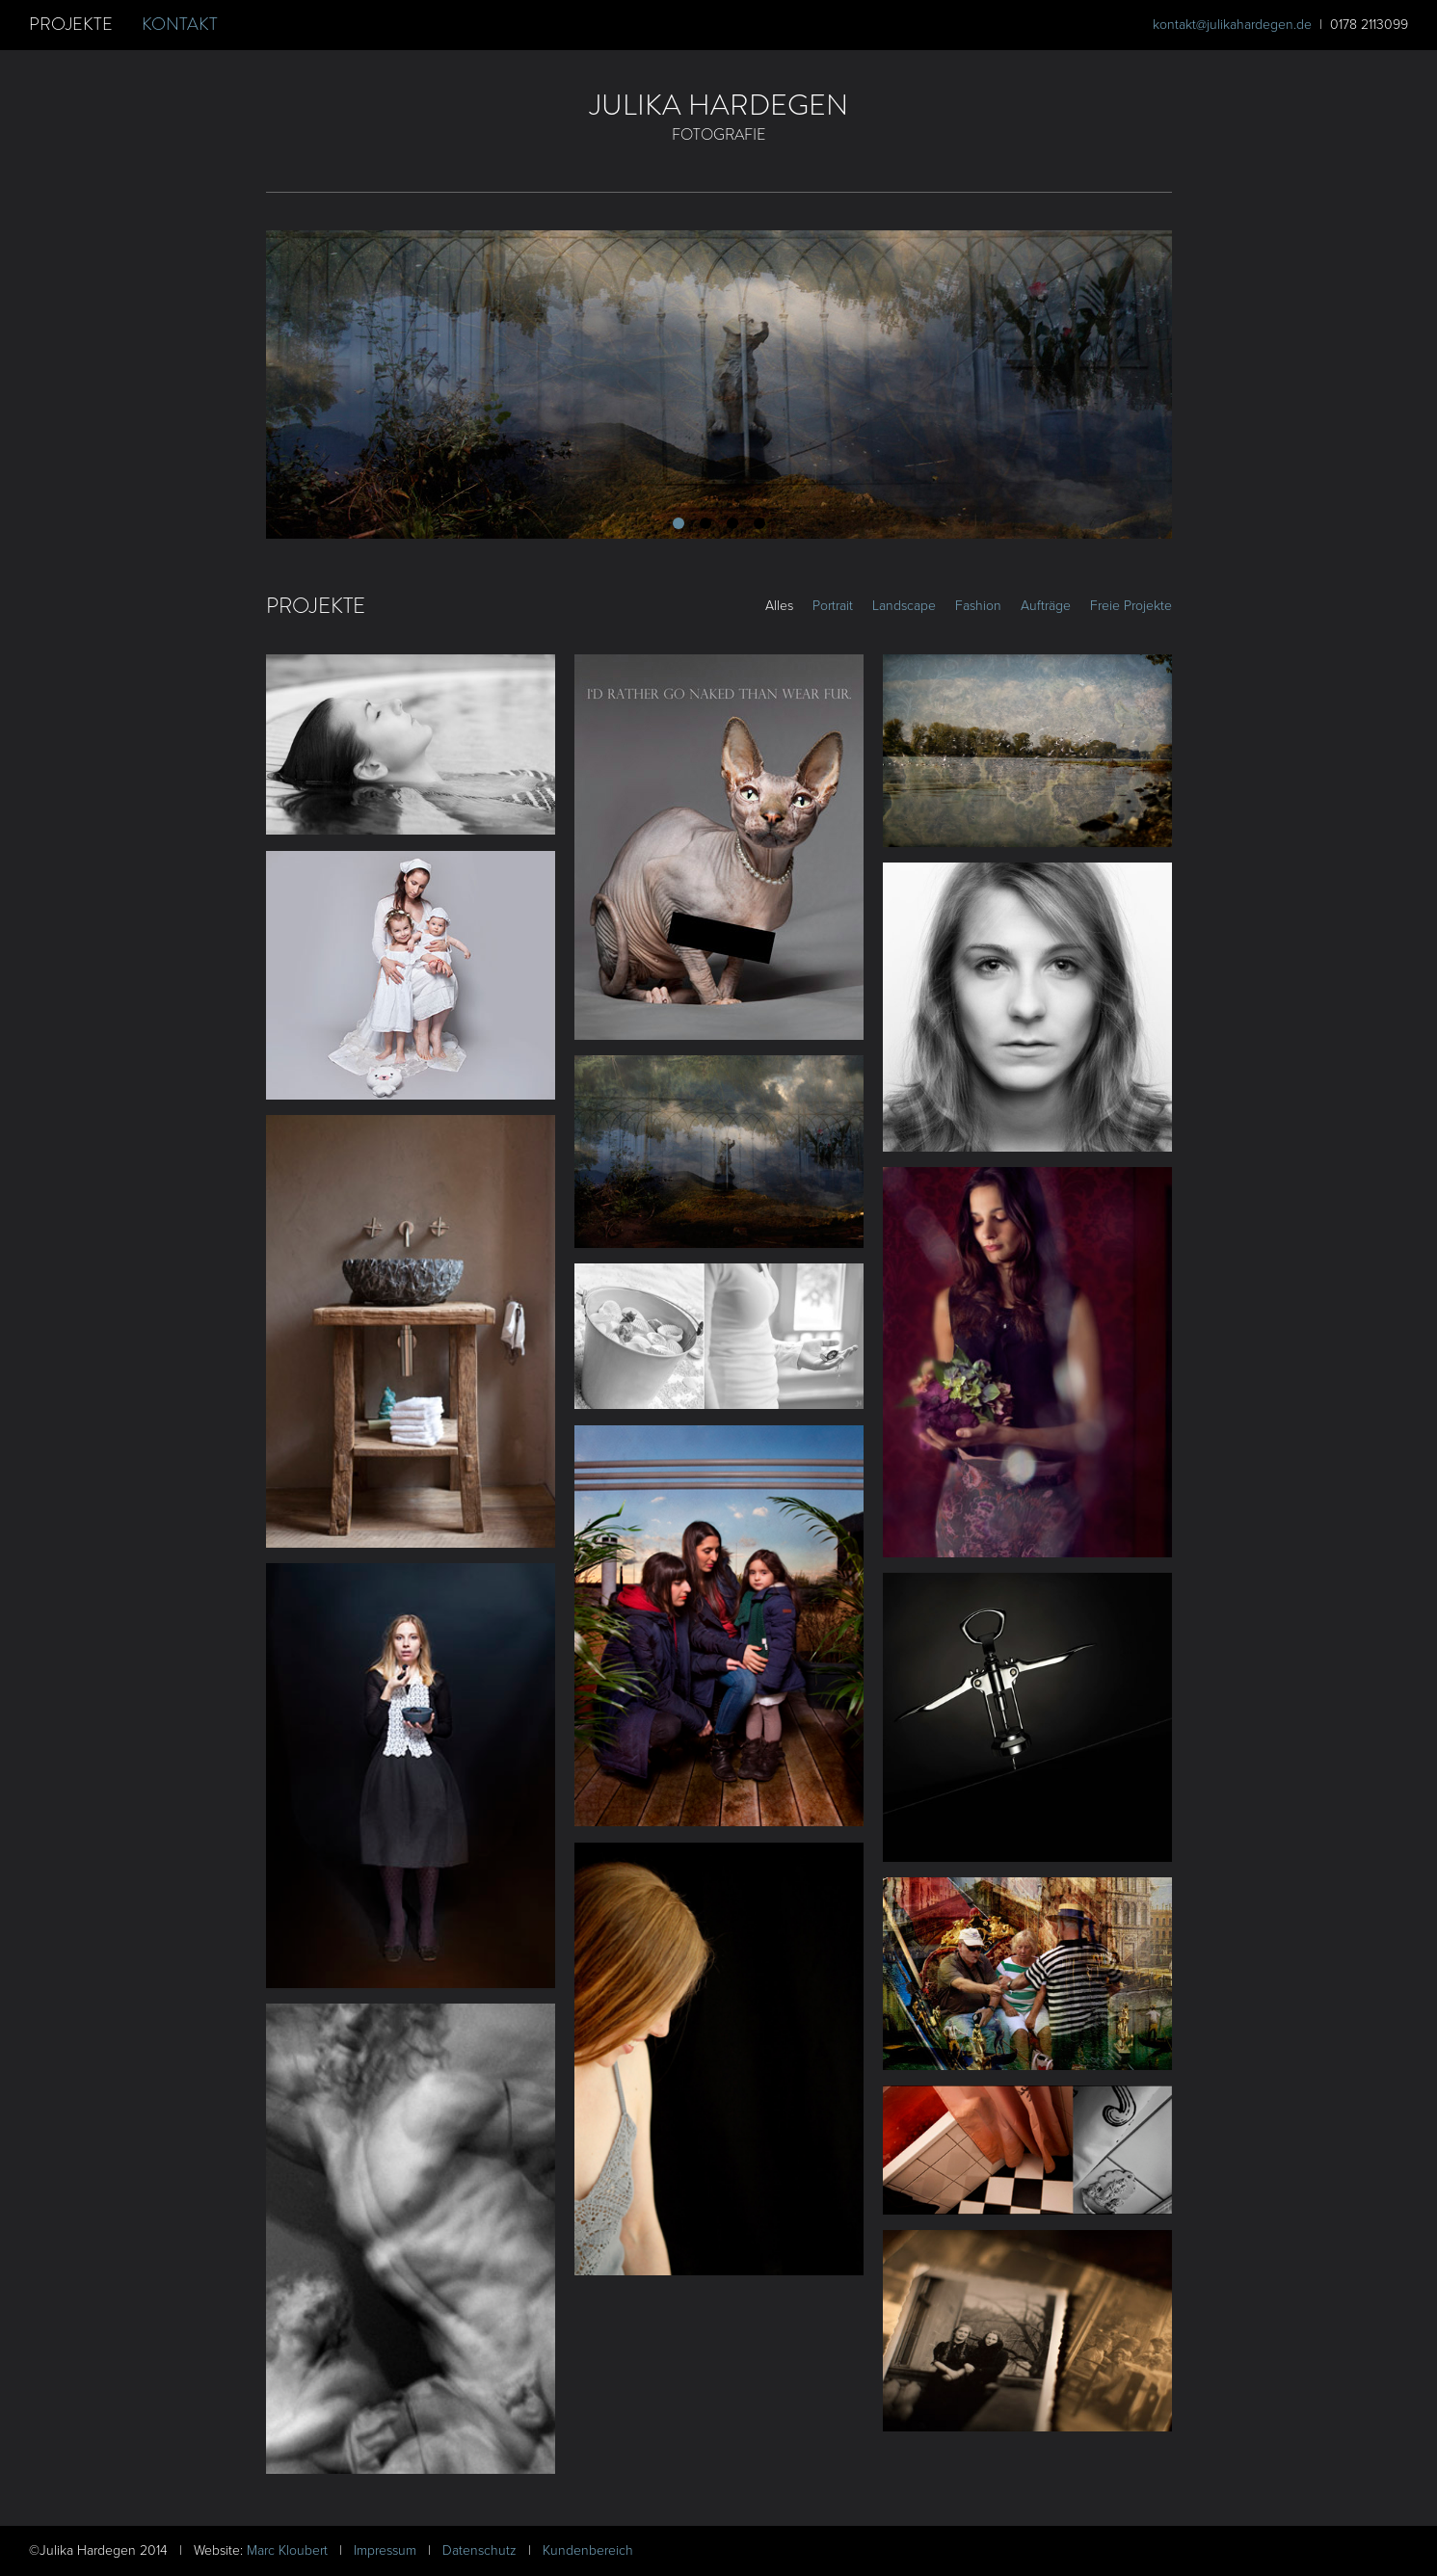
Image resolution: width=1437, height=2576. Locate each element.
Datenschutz (481, 2550)
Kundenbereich (588, 2550)
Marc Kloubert (289, 2550)
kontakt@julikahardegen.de (1232, 24)
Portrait (832, 606)
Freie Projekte (1131, 606)
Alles (779, 606)
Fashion (978, 606)
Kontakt (180, 24)
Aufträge (1046, 606)
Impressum (387, 2550)
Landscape (904, 606)
